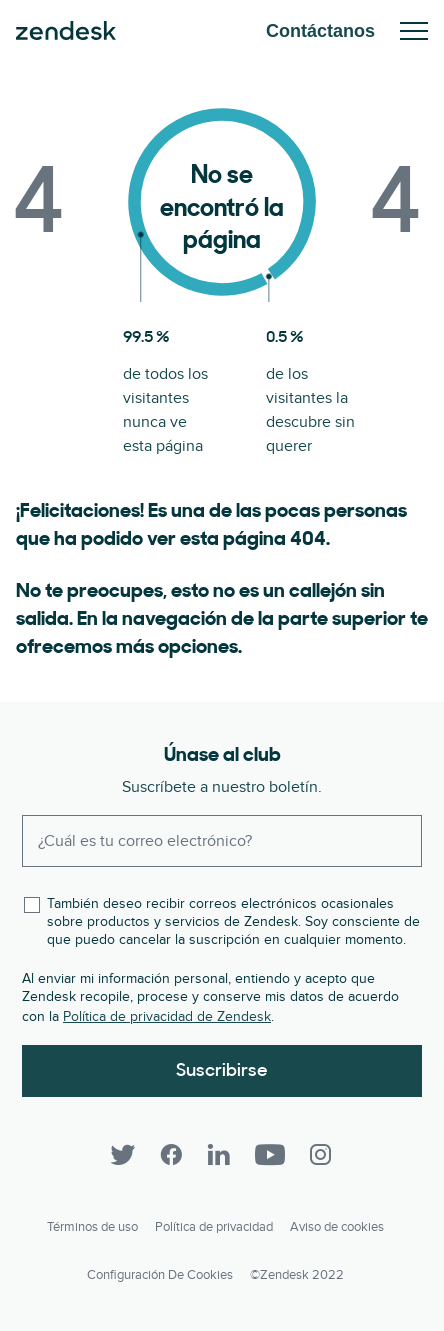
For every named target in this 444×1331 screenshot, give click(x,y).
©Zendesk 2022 (297, 1275)
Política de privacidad (214, 1227)
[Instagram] (321, 1155)
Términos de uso (92, 1227)
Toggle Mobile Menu (414, 31)
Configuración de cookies (160, 1275)
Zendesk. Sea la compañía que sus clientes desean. (66, 31)
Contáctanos (320, 31)
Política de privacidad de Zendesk (167, 1016)
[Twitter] (123, 1155)
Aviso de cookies (337, 1227)
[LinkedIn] (219, 1155)
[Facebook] (171, 1155)
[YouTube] (270, 1155)
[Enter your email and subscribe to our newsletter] (222, 841)
